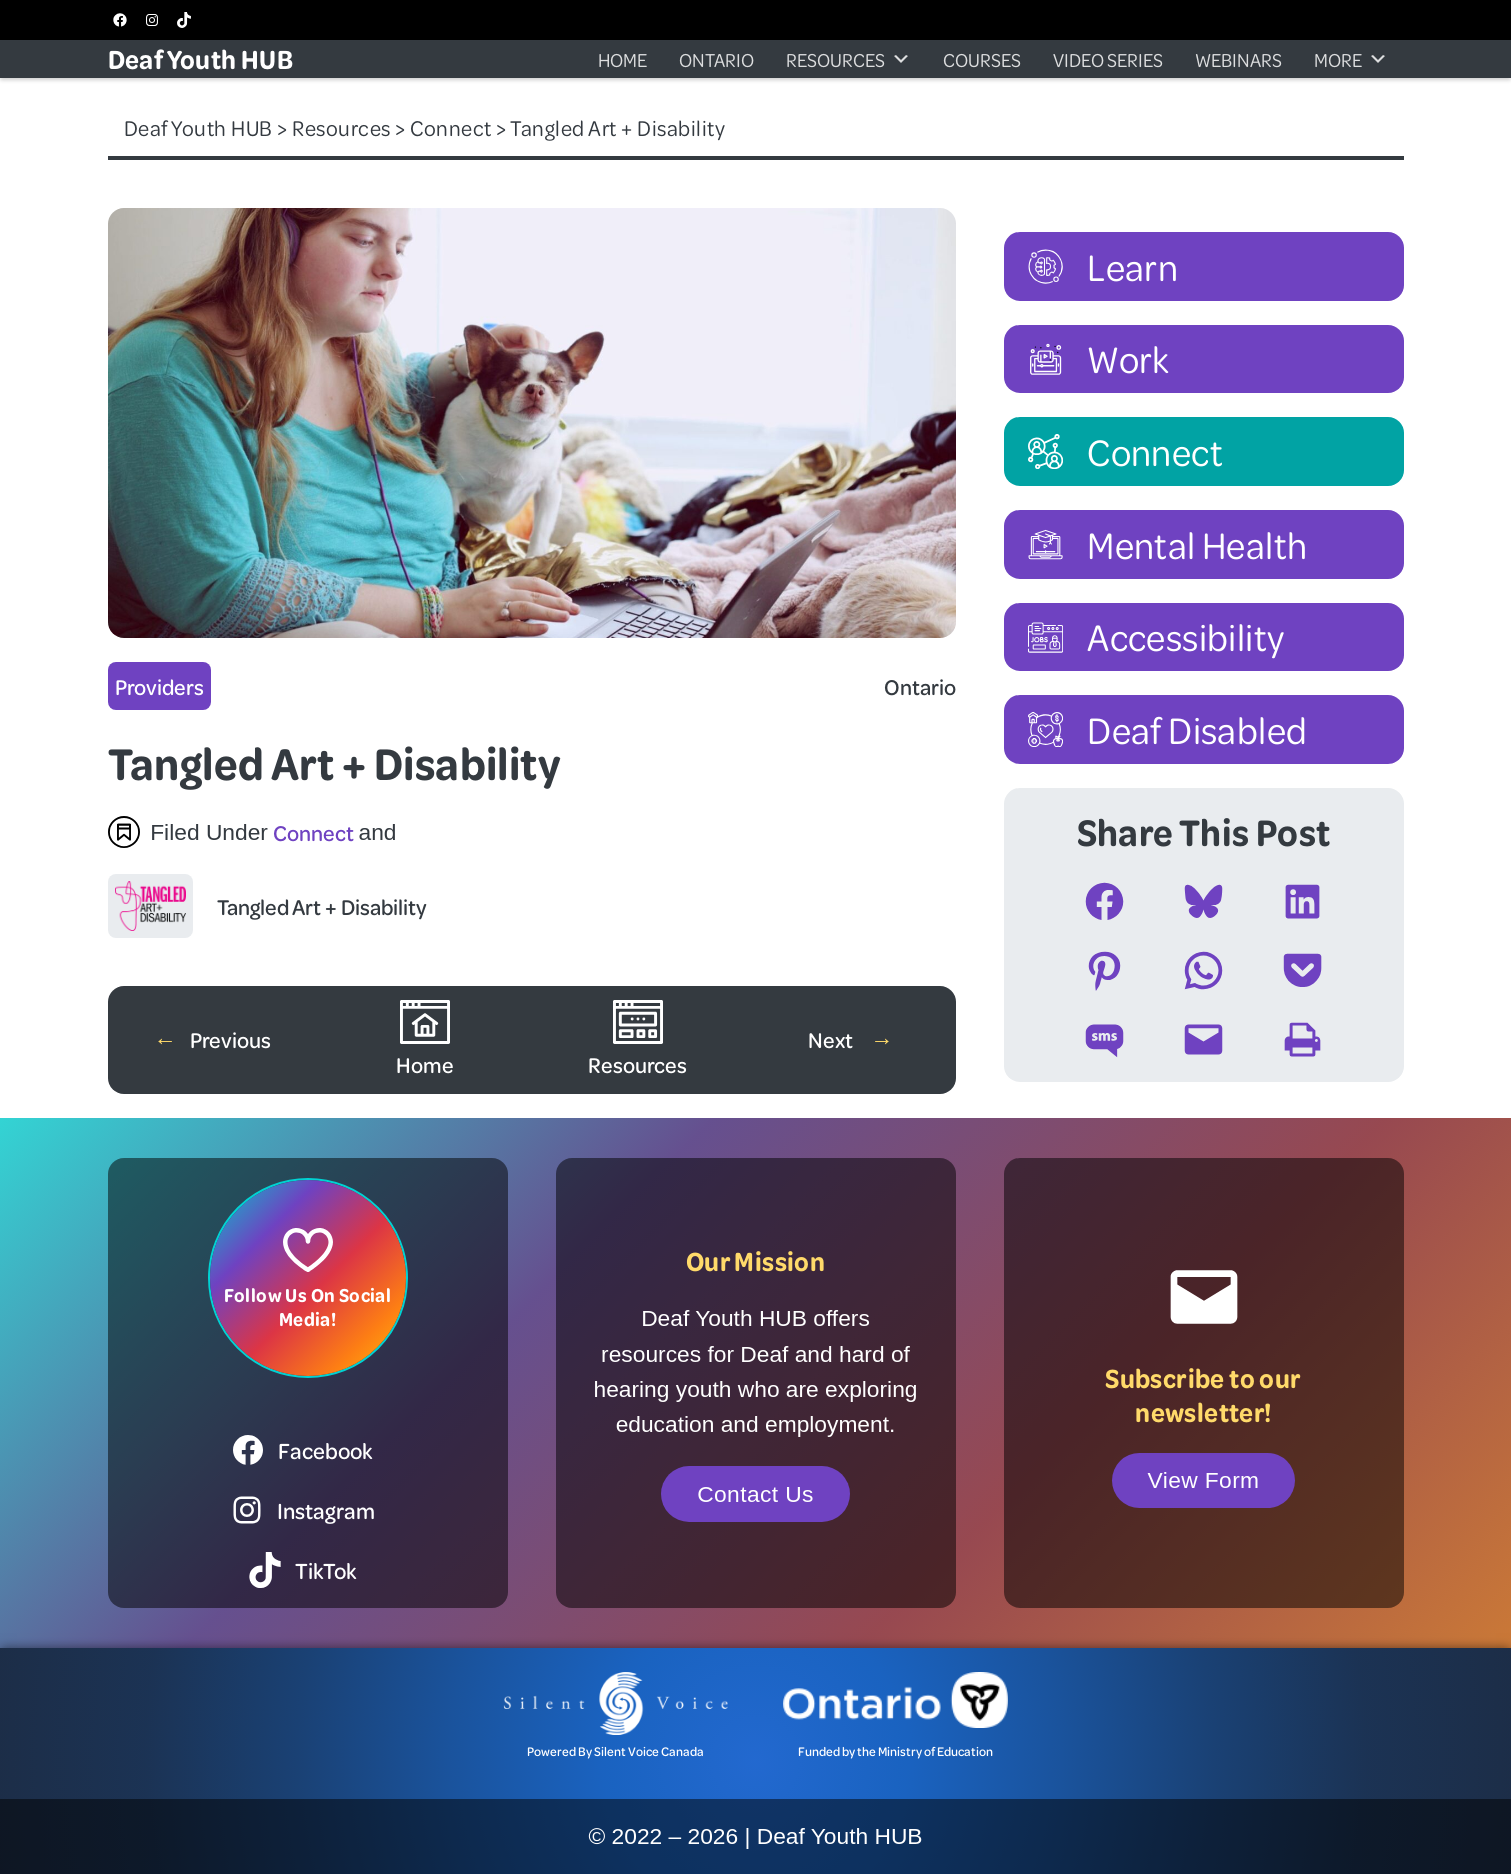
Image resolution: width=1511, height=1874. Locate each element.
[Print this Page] (1302, 1039)
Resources (848, 59)
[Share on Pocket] (1302, 970)
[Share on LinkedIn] (1302, 901)
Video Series (1108, 59)
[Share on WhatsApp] (1203, 970)
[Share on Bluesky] (1203, 901)
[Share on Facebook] (1104, 901)
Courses (982, 59)
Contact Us (755, 1494)
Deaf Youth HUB (201, 58)
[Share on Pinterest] (1104, 970)
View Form (1204, 1480)
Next (832, 1039)
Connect (313, 832)
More (1351, 59)
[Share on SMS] (1104, 1039)
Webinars (1238, 59)
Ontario (716, 59)
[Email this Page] (1203, 1039)
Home (622, 59)
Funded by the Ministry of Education (895, 1751)
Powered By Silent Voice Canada (615, 1751)
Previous (230, 1039)
